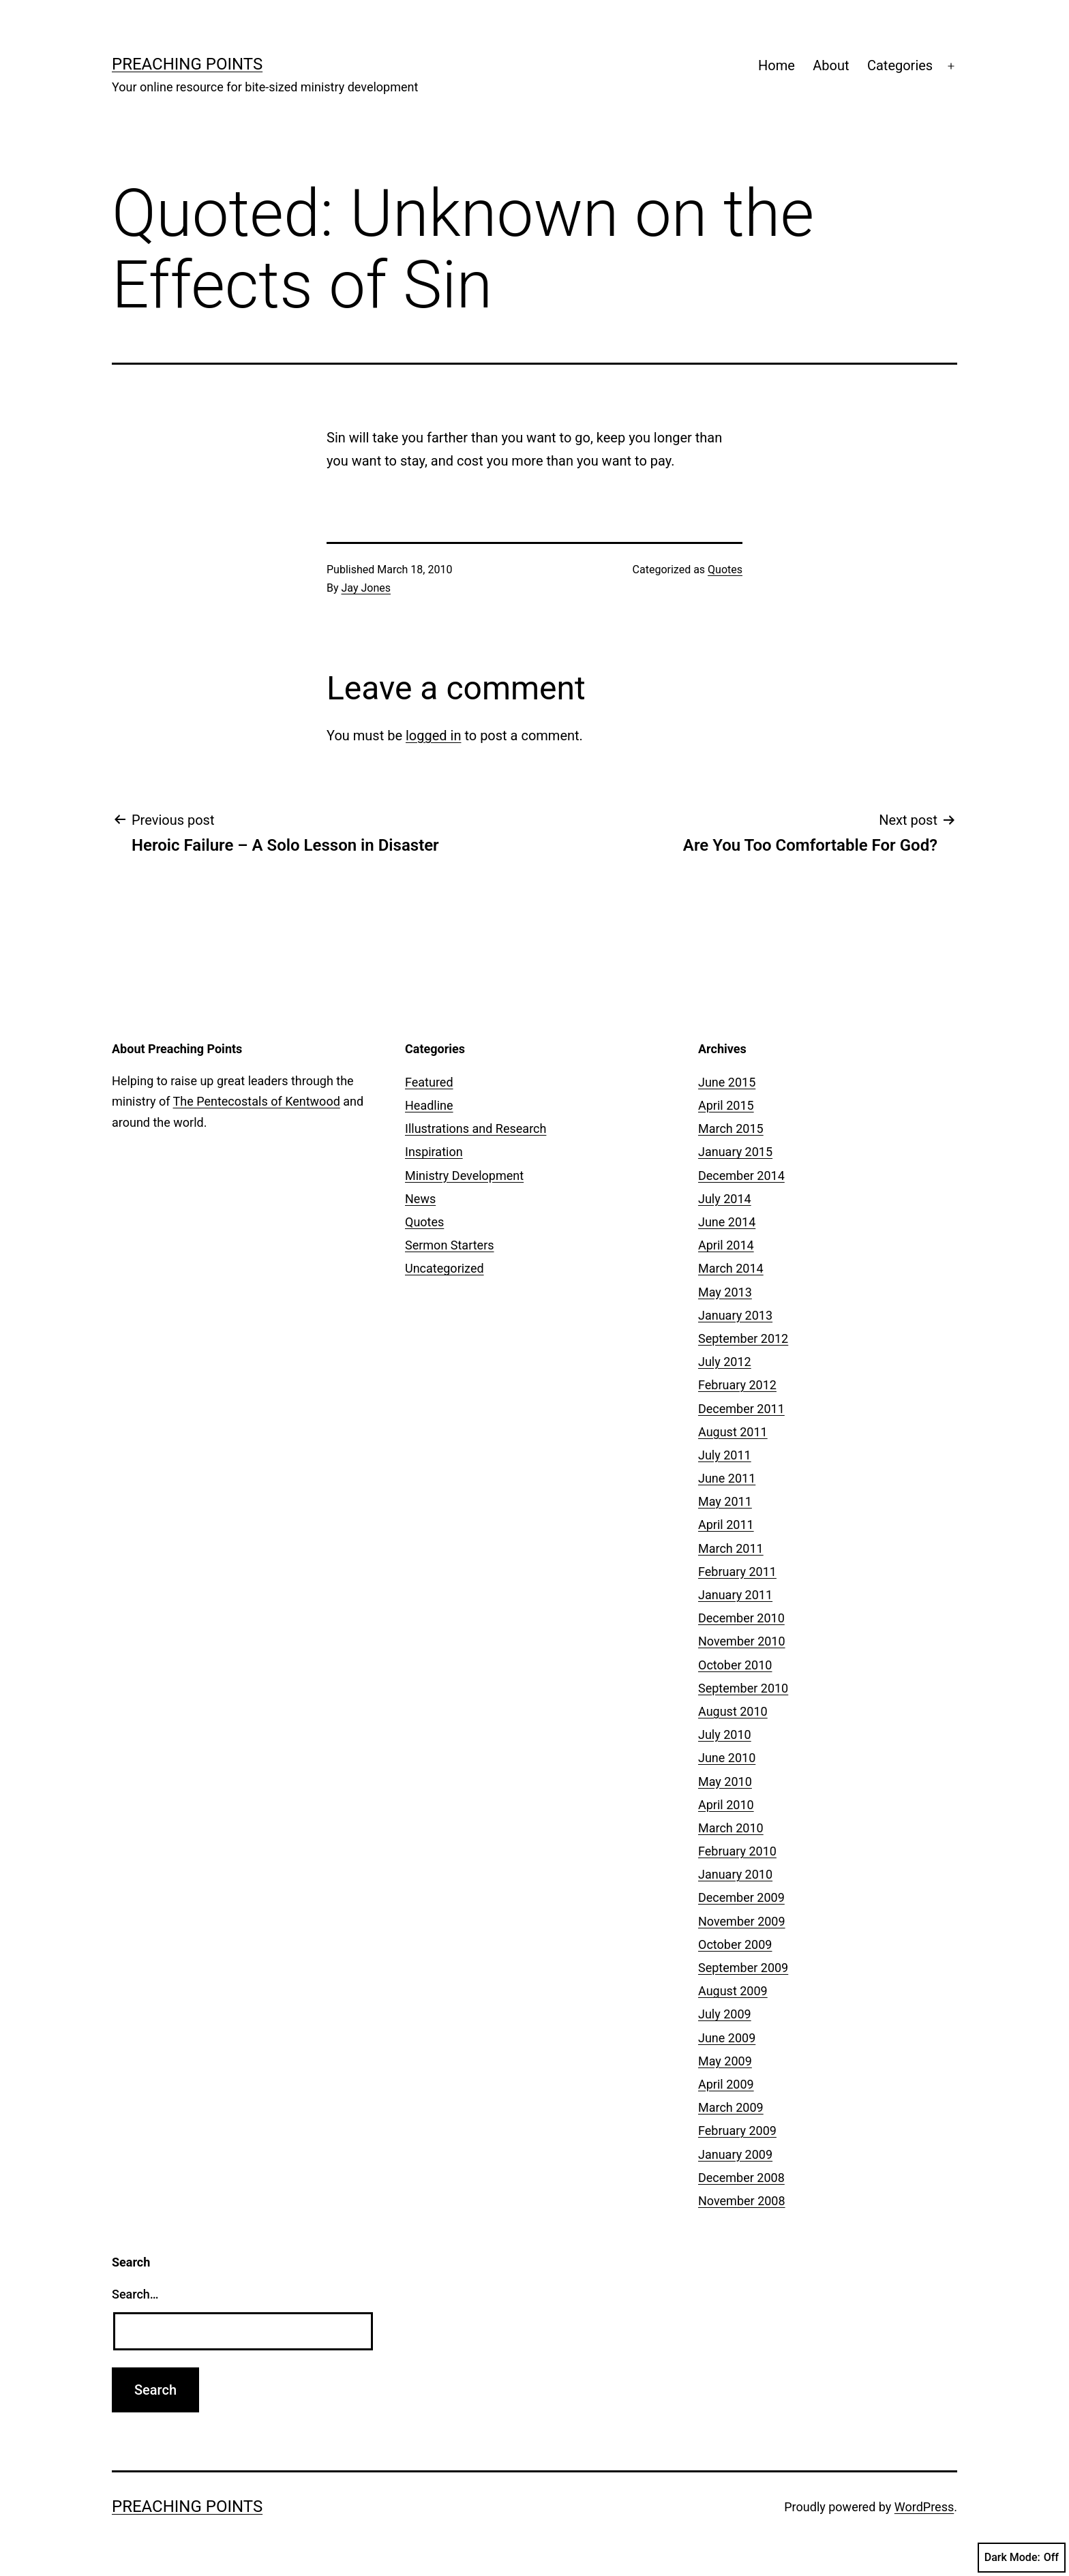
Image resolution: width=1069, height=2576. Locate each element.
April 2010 (726, 1805)
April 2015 (726, 1105)
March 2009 (731, 2107)
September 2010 (743, 1688)
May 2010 (725, 1781)
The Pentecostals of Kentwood (256, 1101)
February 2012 (737, 1385)
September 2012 (743, 1338)
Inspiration (434, 1152)
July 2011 (724, 1455)
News (420, 1199)
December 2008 (741, 2177)
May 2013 (725, 1292)
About (831, 65)
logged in (433, 735)
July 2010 (724, 1734)
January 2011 (735, 1595)
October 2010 (735, 1665)
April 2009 (726, 2084)
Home (776, 65)
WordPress (924, 2507)
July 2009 (724, 2014)
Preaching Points (187, 64)
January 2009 (735, 2154)
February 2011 (737, 1571)
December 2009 (741, 1897)
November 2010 (741, 1641)
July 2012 (724, 1361)
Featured (429, 1082)
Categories (900, 65)
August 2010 (733, 1711)
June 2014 (726, 1222)
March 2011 (731, 1548)
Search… (135, 2294)
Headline (429, 1105)
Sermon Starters (449, 1245)
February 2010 (737, 1851)
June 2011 (726, 1478)
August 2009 (733, 1991)
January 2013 (735, 1315)
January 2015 (735, 1152)
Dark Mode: (1021, 2557)
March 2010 (731, 1828)
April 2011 (726, 1524)
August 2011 (733, 1432)
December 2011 (741, 1408)
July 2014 (724, 1199)
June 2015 (726, 1082)
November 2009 (741, 1921)
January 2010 (735, 1874)
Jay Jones (366, 587)
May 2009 (725, 2061)
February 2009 (737, 2130)
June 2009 (726, 2038)
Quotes (725, 569)
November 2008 (741, 2201)
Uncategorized (444, 1268)
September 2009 (743, 1967)
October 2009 (735, 1944)
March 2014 (731, 1268)
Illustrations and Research (475, 1128)
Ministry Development (464, 1175)
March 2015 (731, 1128)
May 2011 (725, 1501)
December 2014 (741, 1175)
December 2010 (741, 1618)
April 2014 (726, 1245)
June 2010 (726, 1758)
